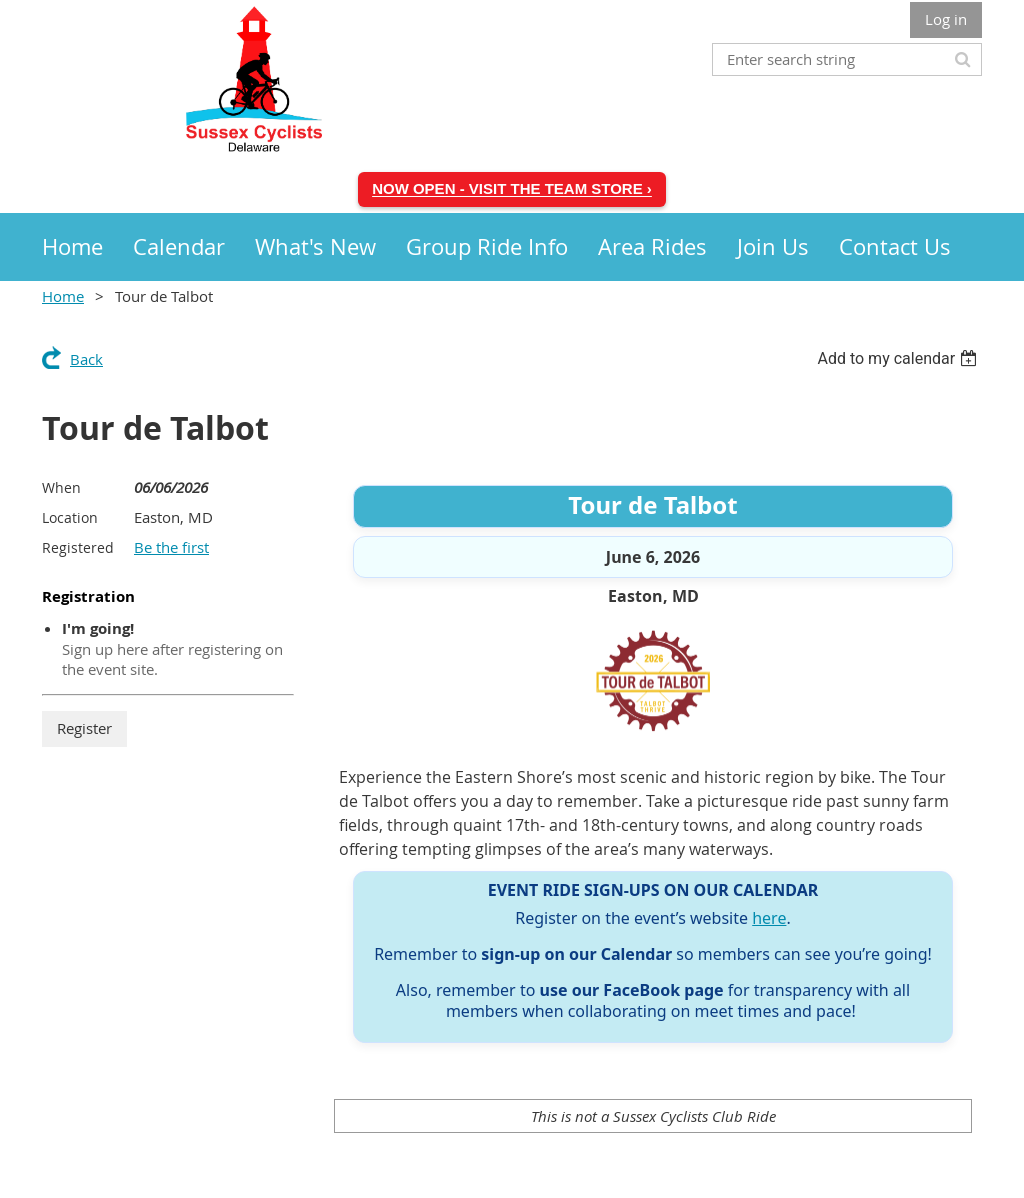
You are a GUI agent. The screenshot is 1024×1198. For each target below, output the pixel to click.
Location (70, 517)
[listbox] (899, 358)
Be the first (171, 547)
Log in (946, 19)
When (61, 487)
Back (86, 359)
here (769, 918)
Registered (78, 547)
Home (63, 296)
